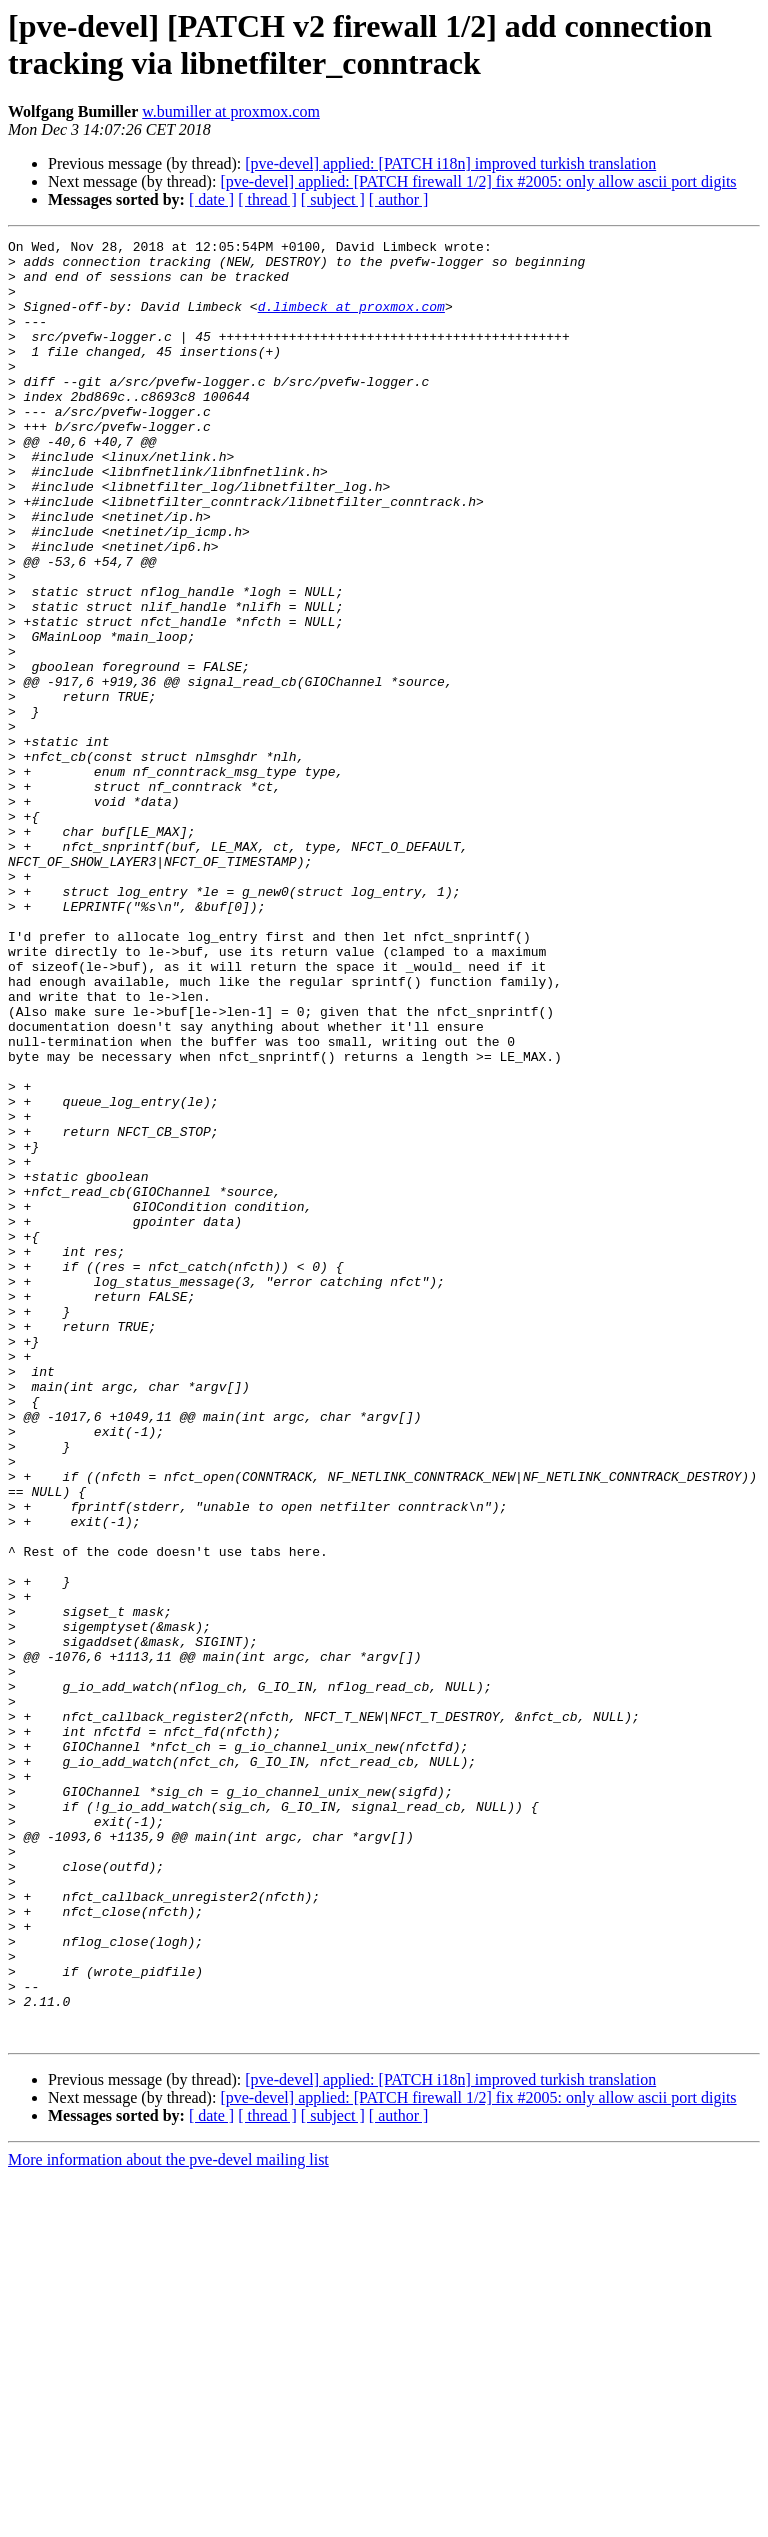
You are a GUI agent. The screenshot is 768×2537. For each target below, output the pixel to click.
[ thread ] (267, 199)
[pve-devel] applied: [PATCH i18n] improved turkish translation (450, 163)
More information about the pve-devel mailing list (168, 2519)
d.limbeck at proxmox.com (351, 321)
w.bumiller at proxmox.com (231, 111)
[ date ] (211, 199)
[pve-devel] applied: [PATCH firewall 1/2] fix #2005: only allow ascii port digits (478, 181)
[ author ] (399, 199)
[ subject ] (333, 199)
